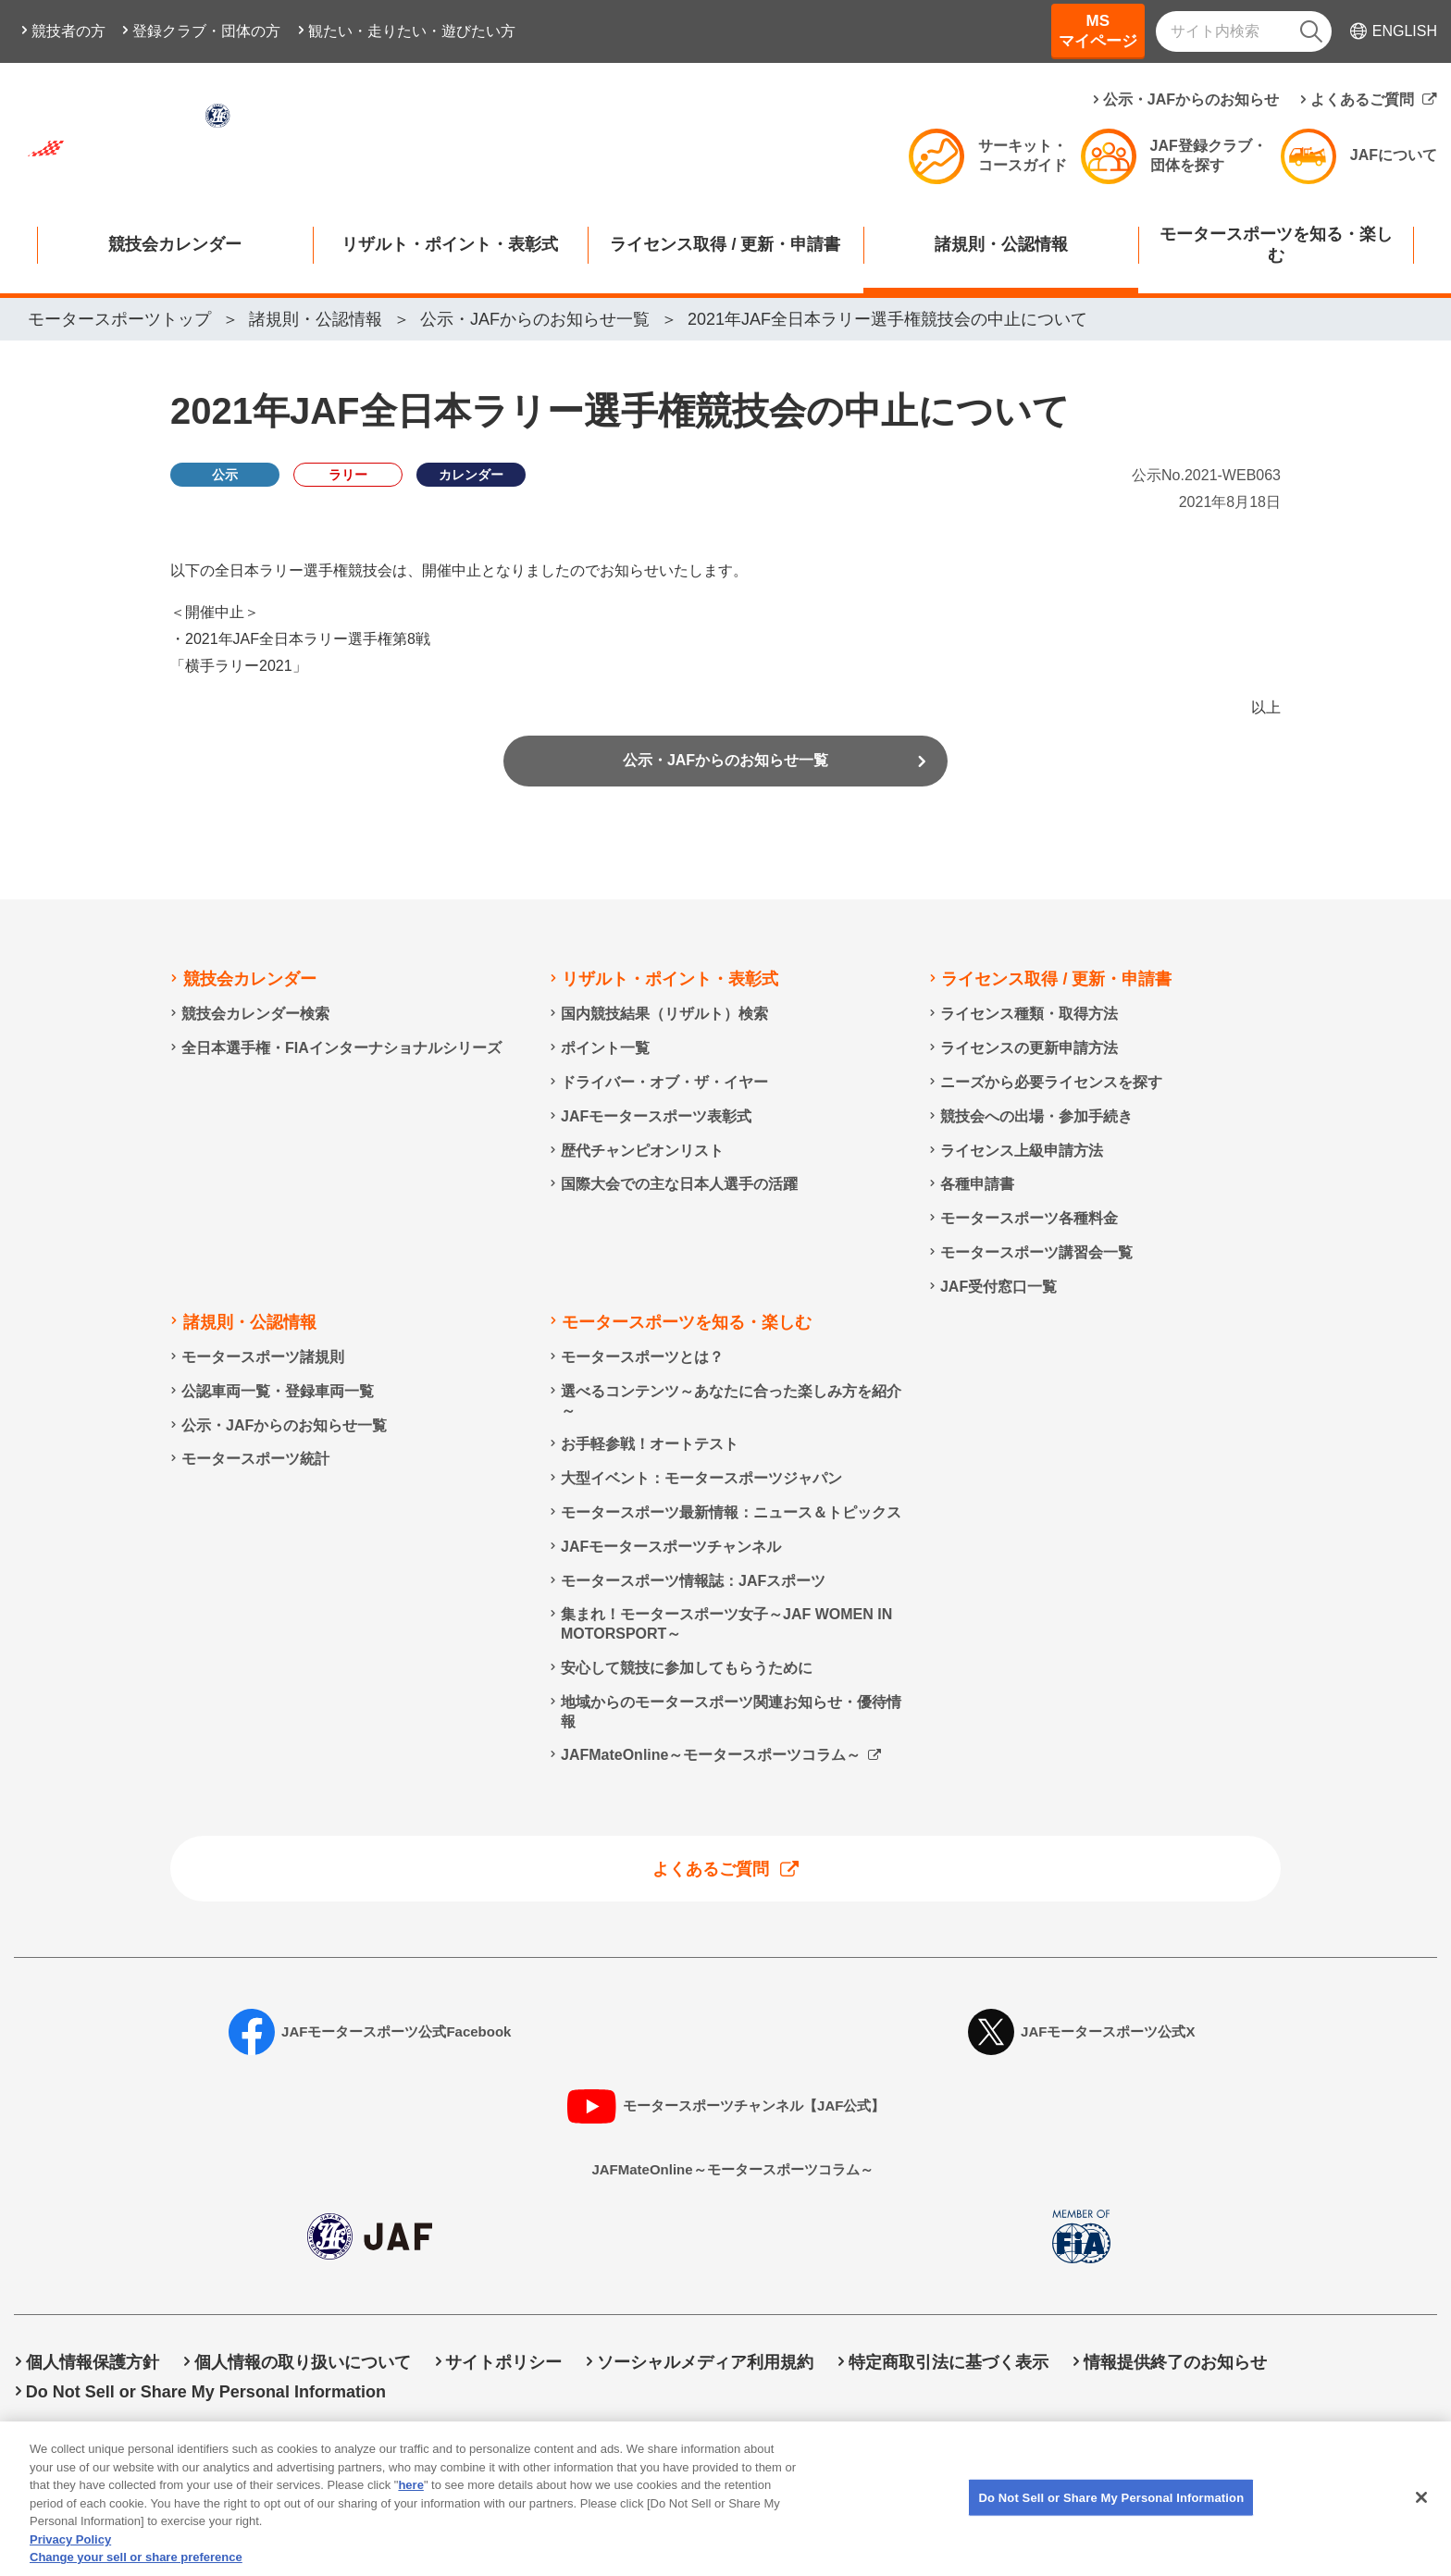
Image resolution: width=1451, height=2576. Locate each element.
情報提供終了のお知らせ (1175, 2363)
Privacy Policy (70, 2552)
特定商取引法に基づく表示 (948, 2363)
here (410, 2499)
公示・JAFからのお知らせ (1191, 99)
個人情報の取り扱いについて (302, 2363)
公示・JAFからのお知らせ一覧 (725, 767)
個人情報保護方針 (92, 2363)
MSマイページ (1098, 31)
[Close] (1421, 2510)
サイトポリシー (503, 2363)
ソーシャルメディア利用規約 (705, 2363)
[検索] (1311, 31)
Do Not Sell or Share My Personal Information (206, 2392)
